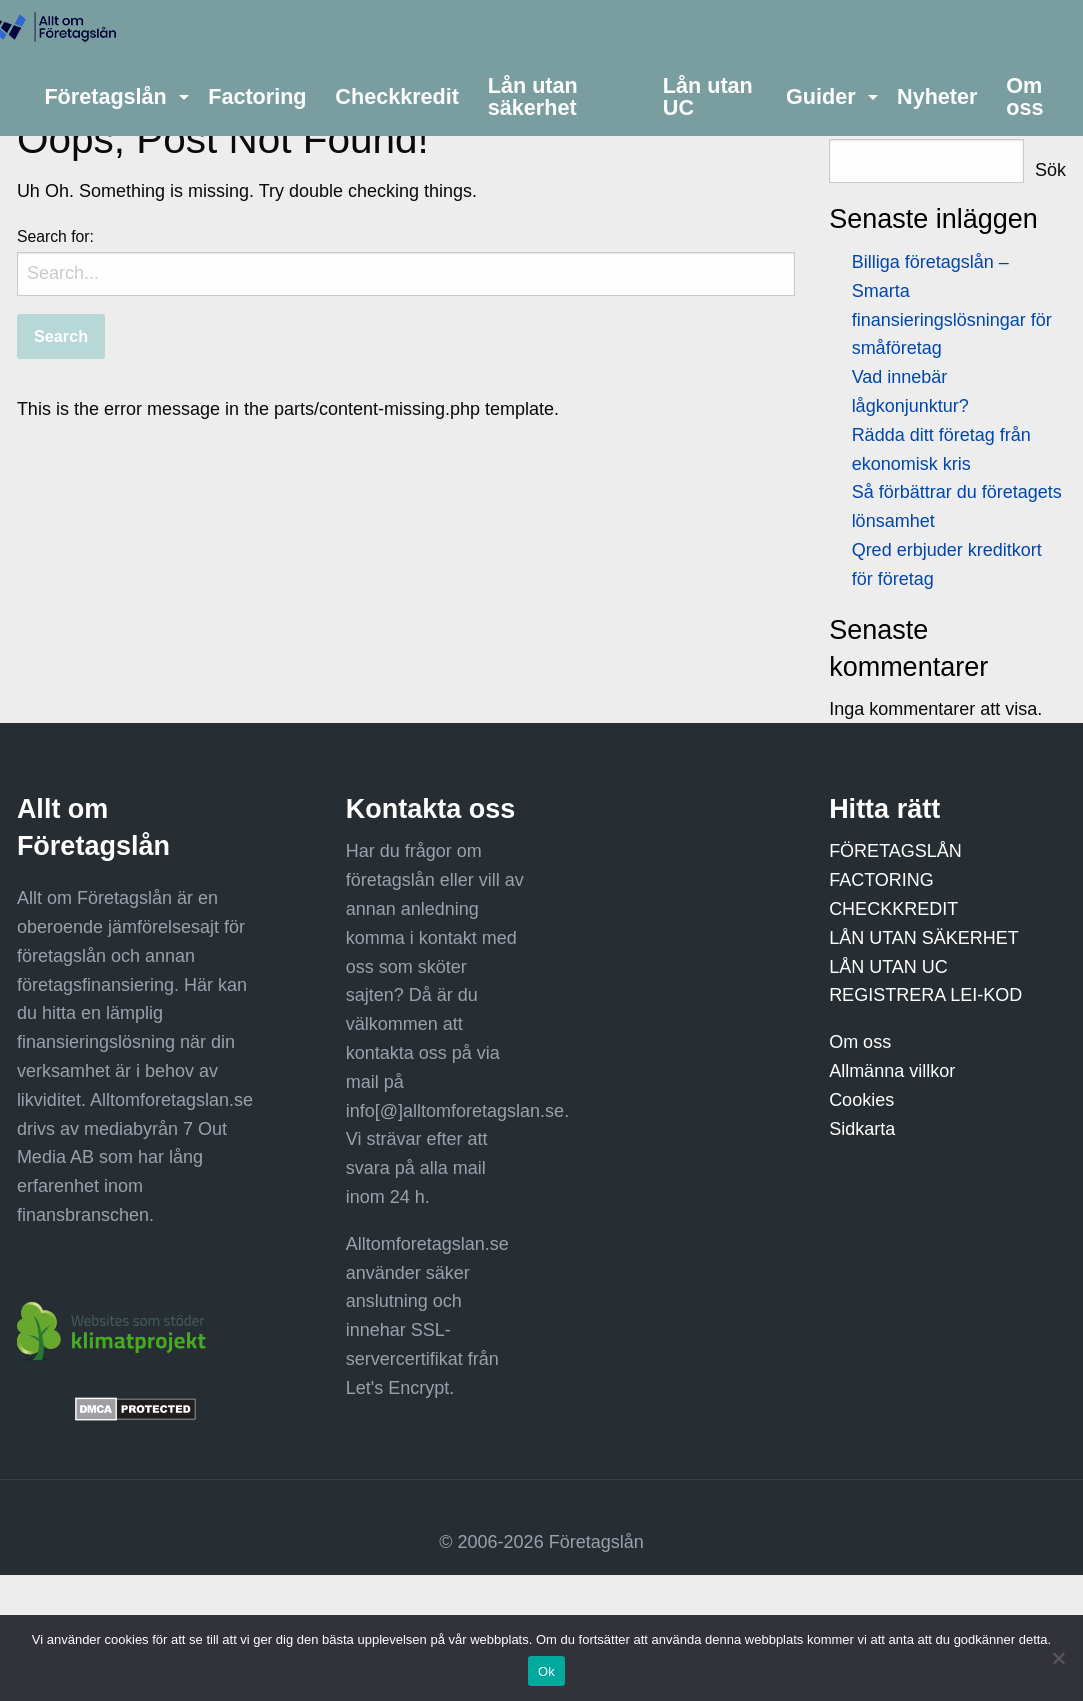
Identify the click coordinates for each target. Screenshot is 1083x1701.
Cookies (861, 1100)
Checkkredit (397, 96)
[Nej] (1058, 1658)
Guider (821, 96)
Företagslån (105, 96)
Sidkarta (862, 1129)
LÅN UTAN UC (888, 967)
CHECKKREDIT (893, 909)
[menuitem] (112, 96)
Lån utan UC (708, 96)
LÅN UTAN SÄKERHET (924, 938)
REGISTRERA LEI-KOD (925, 995)
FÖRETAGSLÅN (895, 851)
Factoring (257, 96)
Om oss (1024, 96)
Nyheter (937, 96)
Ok (546, 1671)
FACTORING (881, 880)
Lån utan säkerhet (533, 96)
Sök (1050, 170)
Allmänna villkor (892, 1071)
